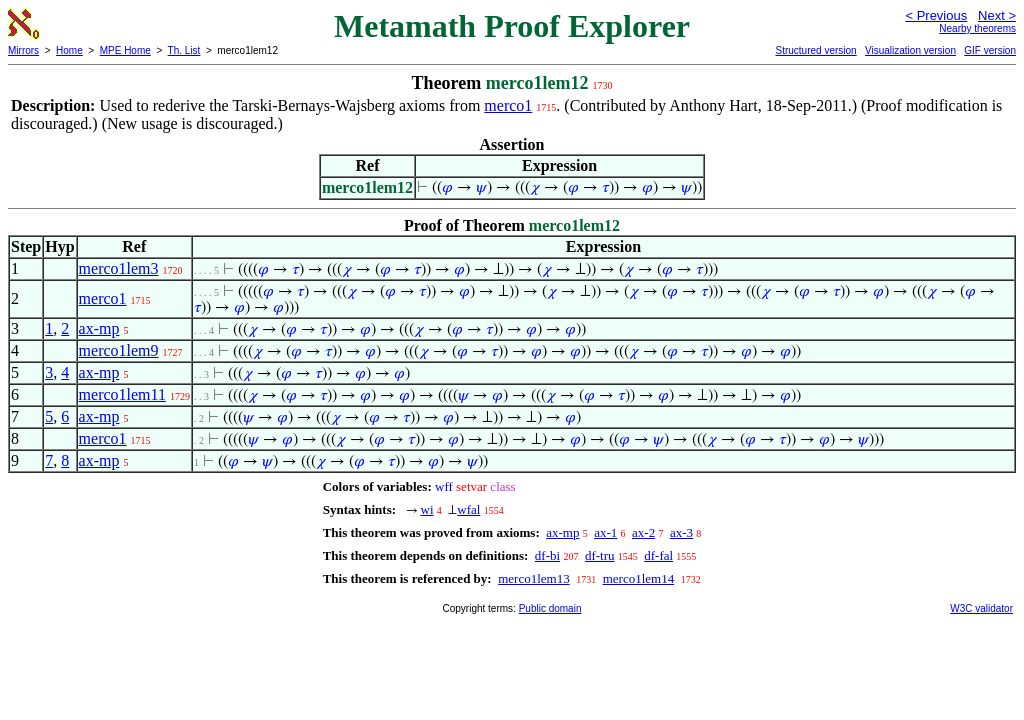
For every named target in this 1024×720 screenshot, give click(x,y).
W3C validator (981, 608)
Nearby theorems (977, 28)
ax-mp (99, 328)
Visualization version (910, 50)
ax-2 (643, 532)
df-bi (547, 555)
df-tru (600, 555)
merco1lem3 (119, 268)
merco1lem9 (119, 350)
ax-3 (681, 532)
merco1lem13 (533, 578)
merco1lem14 (638, 578)
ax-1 (605, 532)
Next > (997, 15)
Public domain (550, 608)
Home (69, 50)
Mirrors (23, 50)
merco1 (508, 105)
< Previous (936, 15)
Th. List (184, 50)
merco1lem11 (122, 394)
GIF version (990, 50)
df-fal (658, 555)
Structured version (815, 50)
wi (427, 509)
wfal (468, 509)
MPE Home (125, 50)
